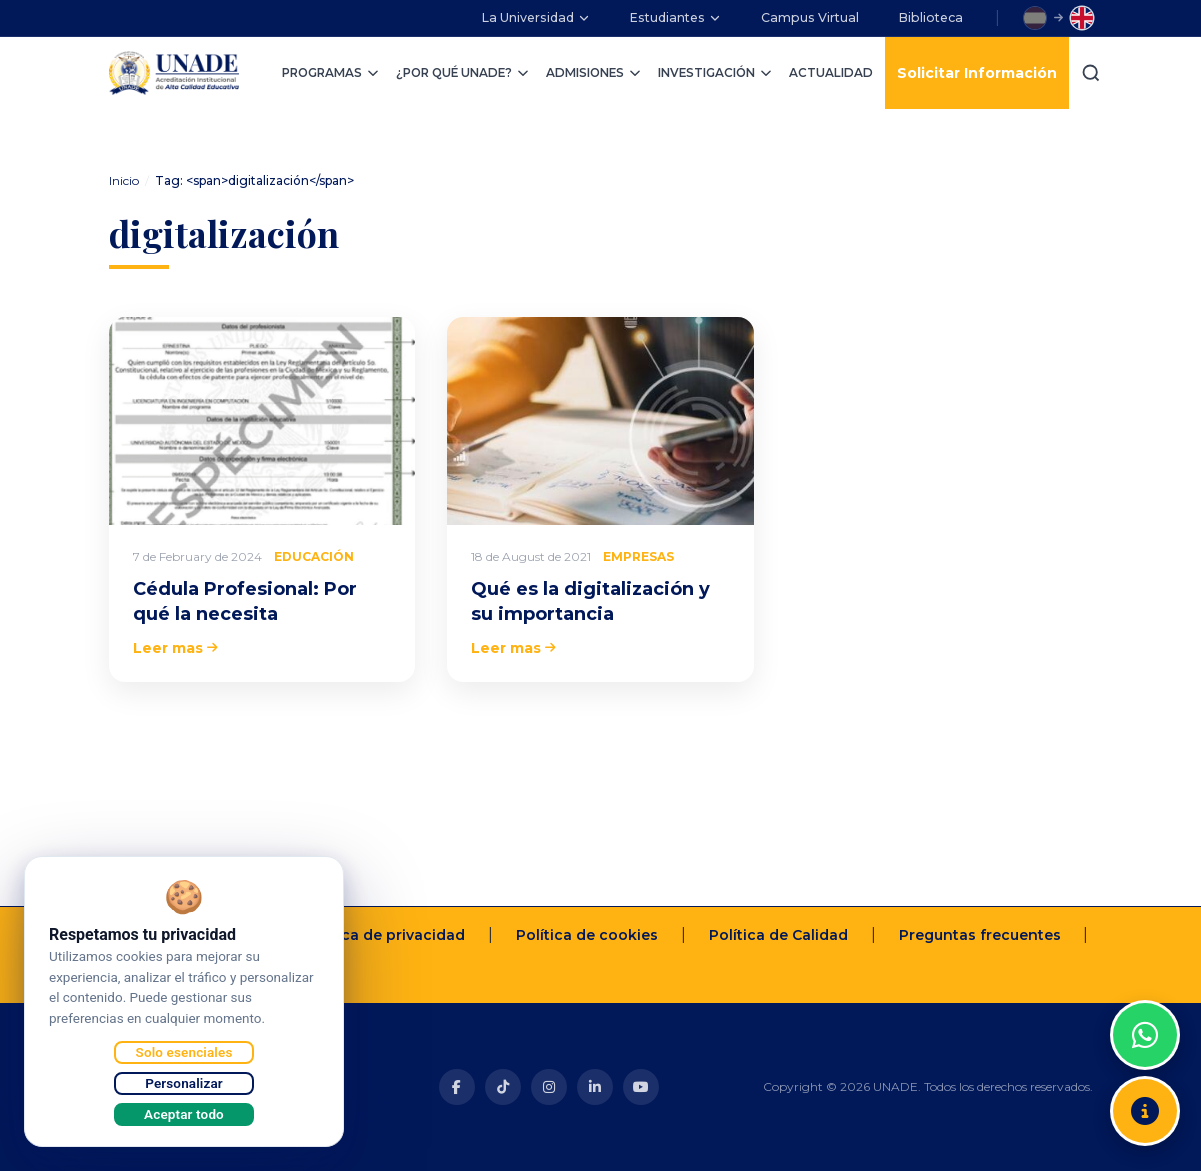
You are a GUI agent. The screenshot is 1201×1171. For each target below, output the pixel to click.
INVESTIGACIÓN (715, 73)
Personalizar (184, 1083)
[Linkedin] (595, 1087)
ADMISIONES (594, 73)
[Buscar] (1091, 73)
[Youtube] (641, 1087)
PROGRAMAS (331, 73)
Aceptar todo (184, 1114)
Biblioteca (931, 17)
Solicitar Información (977, 73)
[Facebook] (457, 1087)
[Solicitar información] (1145, 1111)
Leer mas (175, 648)
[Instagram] (549, 1087)
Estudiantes (675, 17)
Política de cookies (587, 935)
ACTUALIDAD (831, 73)
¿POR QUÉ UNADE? (463, 73)
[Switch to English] (1082, 18)
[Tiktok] (503, 1087)
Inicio (124, 180)
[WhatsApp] (1145, 1035)
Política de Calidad (778, 935)
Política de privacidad (384, 935)
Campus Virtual (810, 17)
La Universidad (536, 17)
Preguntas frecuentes (980, 935)
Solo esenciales (184, 1052)
